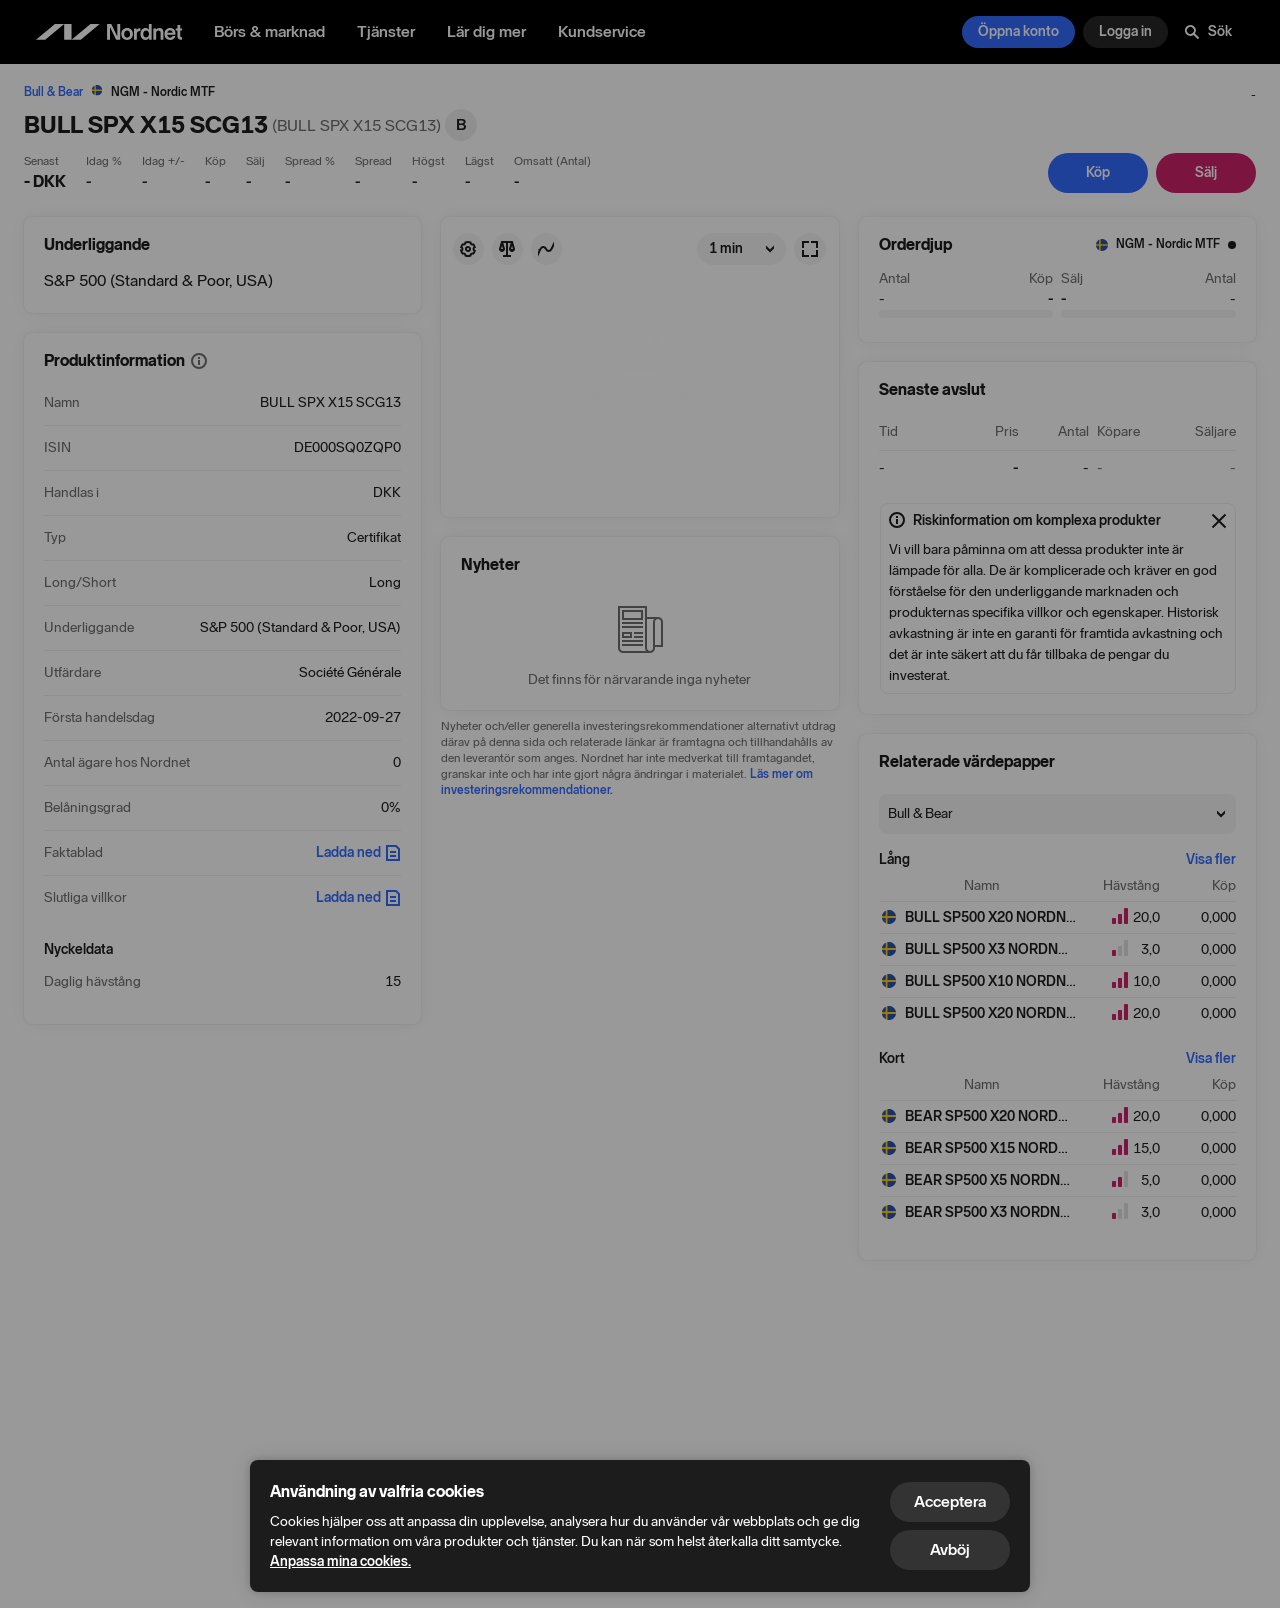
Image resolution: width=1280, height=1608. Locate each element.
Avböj (950, 1549)
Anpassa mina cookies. (340, 1561)
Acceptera (950, 1501)
